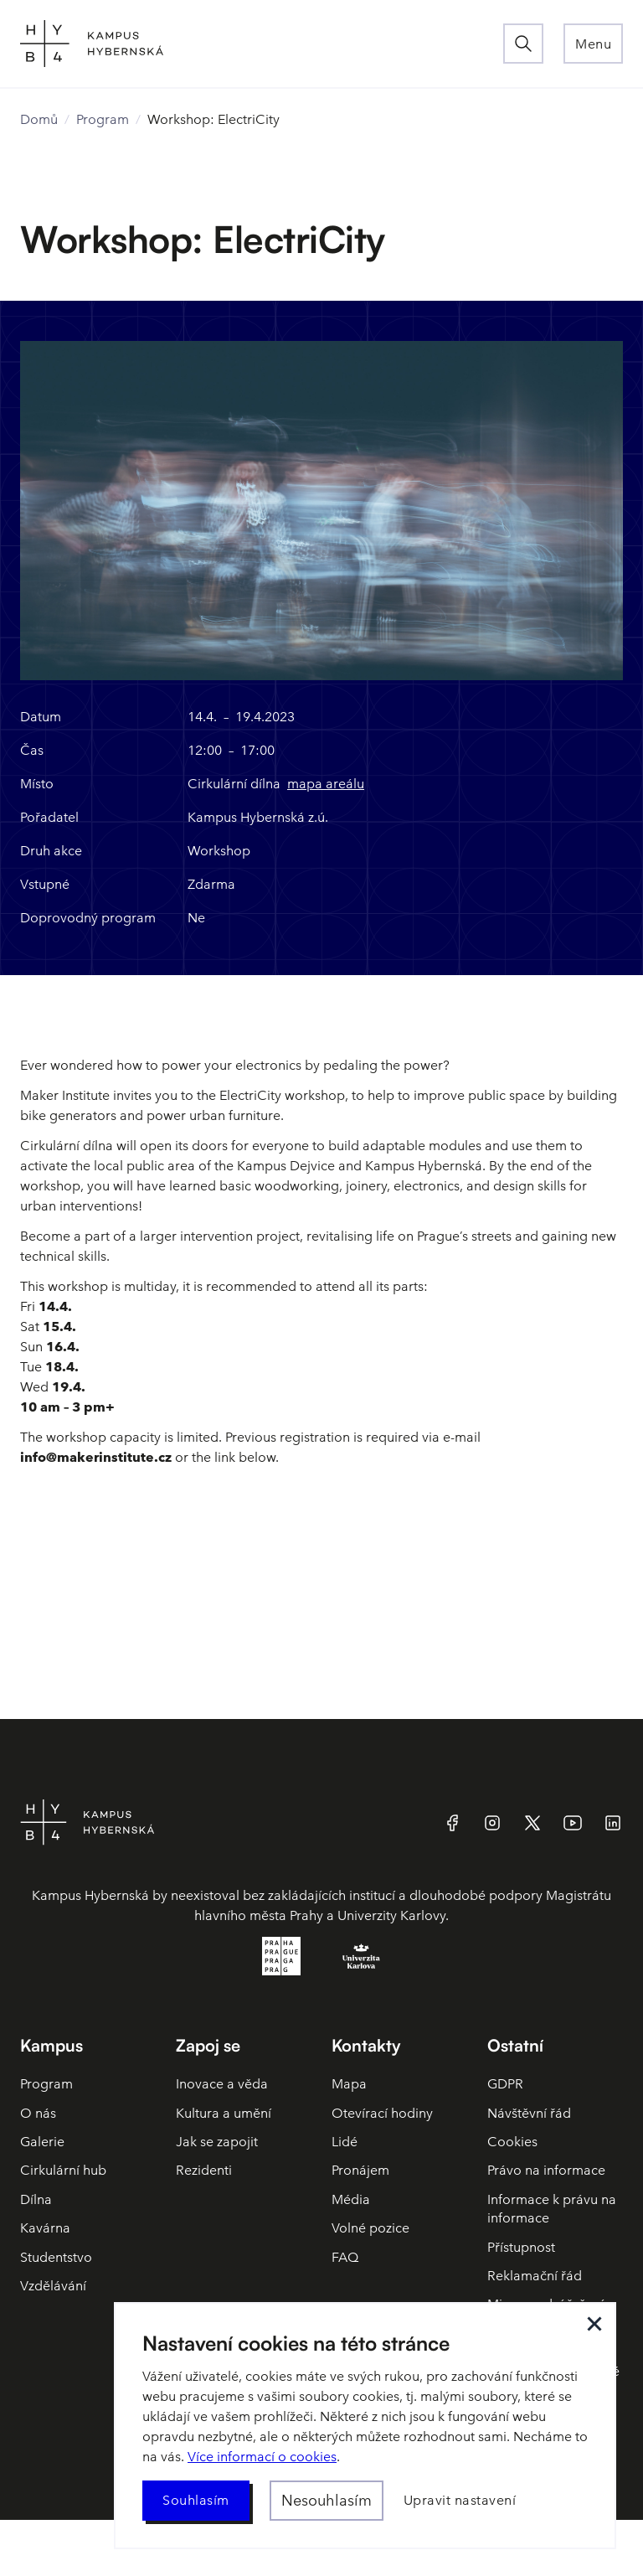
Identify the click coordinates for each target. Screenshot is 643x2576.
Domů (39, 119)
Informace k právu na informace (551, 2208)
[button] (593, 43)
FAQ (345, 2257)
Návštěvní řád (529, 2113)
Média (351, 2199)
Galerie (42, 2142)
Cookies (512, 2142)
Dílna (36, 2199)
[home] (261, 43)
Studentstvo (56, 2257)
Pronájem (360, 2170)
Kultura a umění (223, 2113)
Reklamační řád (534, 2276)
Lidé (345, 2142)
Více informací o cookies (262, 2457)
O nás (38, 2113)
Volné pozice (370, 2228)
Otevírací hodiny (382, 2113)
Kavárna (45, 2228)
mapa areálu (325, 784)
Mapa (349, 2084)
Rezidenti (204, 2170)
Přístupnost (521, 2247)
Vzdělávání (53, 2286)
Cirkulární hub (63, 2170)
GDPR (505, 2084)
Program (102, 119)
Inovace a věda (222, 2084)
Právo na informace (546, 2170)
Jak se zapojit (217, 2142)
